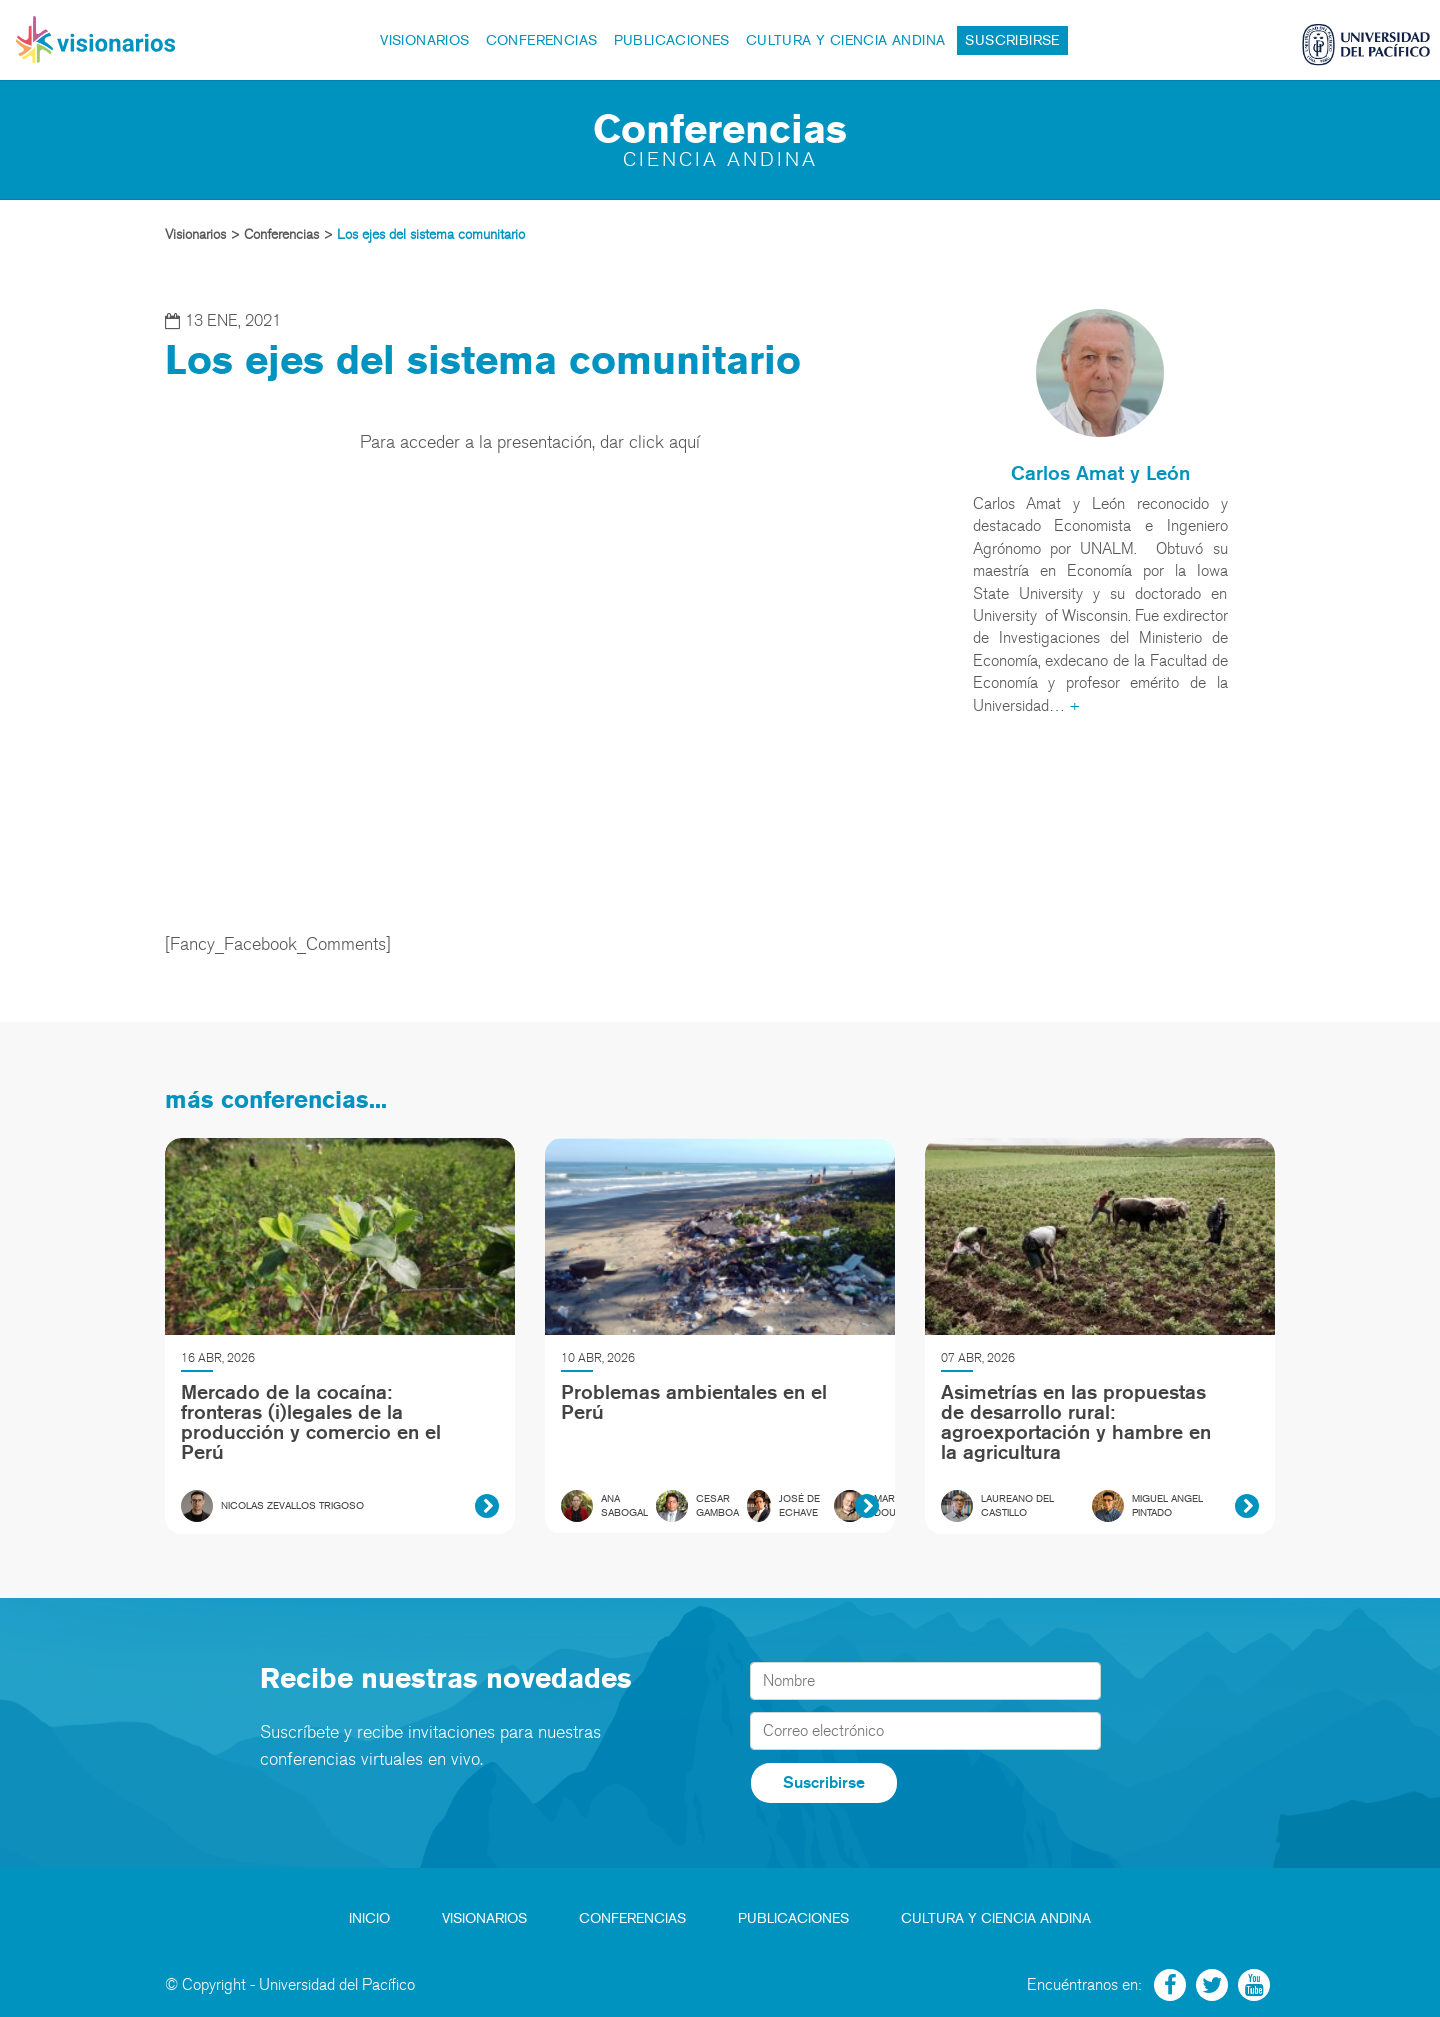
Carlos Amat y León (1100, 473)
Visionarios (424, 40)
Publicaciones (672, 40)
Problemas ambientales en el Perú (694, 1402)
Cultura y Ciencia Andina (846, 40)
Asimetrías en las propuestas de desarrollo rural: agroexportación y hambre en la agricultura (1076, 1422)
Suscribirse (1012, 40)
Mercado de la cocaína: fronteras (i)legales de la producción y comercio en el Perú (311, 1422)
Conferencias (542, 40)
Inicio (369, 1918)
